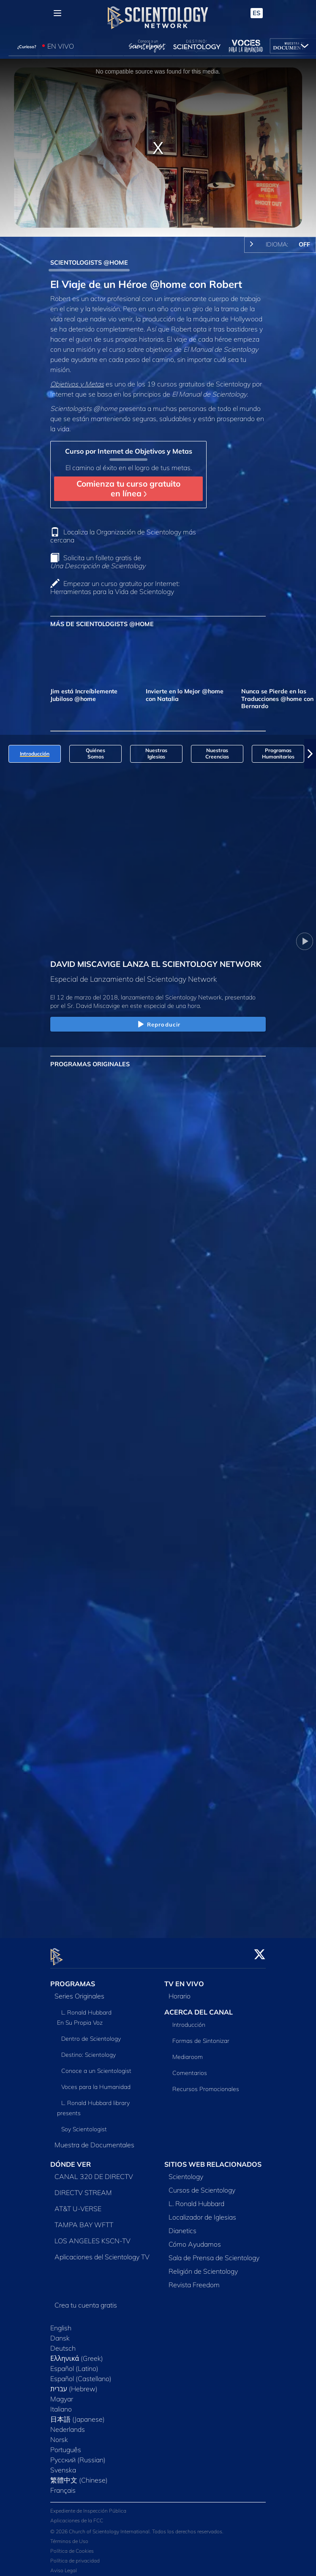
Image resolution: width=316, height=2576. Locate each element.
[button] (310, 754)
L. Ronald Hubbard (196, 2198)
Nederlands (67, 2424)
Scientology (186, 2171)
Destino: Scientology (88, 2049)
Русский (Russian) (78, 2454)
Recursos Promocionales (205, 2084)
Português (65, 2444)
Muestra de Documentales (94, 2139)
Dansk (60, 2333)
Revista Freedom (194, 2279)
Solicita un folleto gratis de (97, 561)
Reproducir (158, 1024)
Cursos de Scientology (202, 2185)
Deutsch (63, 2343)
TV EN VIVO (184, 1978)
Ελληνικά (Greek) (76, 2353)
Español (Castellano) (81, 2373)
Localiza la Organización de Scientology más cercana (123, 536)
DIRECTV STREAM (83, 2187)
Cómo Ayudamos (195, 2239)
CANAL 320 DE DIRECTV (93, 2171)
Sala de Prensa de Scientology (214, 2252)
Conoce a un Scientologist (96, 2066)
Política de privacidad (75, 2555)
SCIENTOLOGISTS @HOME (89, 262)
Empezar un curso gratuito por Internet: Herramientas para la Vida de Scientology (115, 587)
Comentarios (189, 2068)
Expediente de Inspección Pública (88, 2505)
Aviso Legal (63, 2565)
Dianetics (182, 2225)
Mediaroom (187, 2052)
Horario (180, 1991)
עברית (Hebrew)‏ (74, 2383)
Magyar (61, 2394)
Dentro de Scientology (91, 2033)
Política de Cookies (72, 2546)
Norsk (59, 2434)
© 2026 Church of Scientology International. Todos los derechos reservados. (136, 2526)
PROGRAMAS (72, 1978)
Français (63, 2485)
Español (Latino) (74, 2363)
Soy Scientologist (84, 2124)
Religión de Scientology (203, 2266)
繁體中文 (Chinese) (79, 2475)
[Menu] (57, 13)
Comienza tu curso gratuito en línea (128, 488)
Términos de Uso (69, 2536)
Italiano (61, 2404)
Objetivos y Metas (77, 384)
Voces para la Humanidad (96, 2082)
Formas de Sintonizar (200, 2035)
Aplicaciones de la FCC (76, 2515)
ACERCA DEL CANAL (198, 2007)
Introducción (188, 2019)
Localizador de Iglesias (202, 2212)
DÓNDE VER (70, 2159)
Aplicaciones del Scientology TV (102, 2251)
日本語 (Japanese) (77, 2414)
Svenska (63, 2465)
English (60, 2323)
